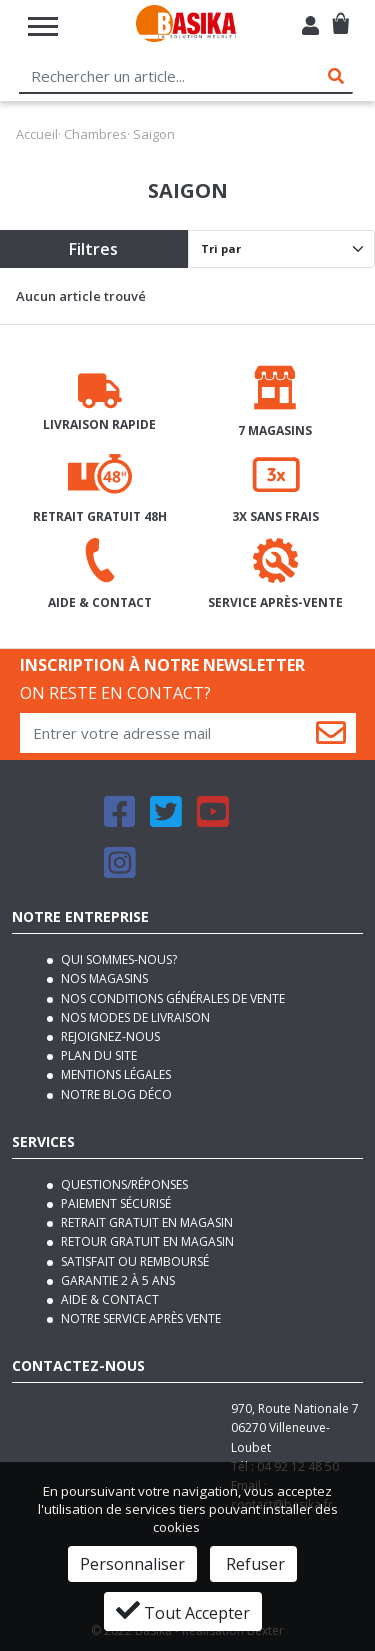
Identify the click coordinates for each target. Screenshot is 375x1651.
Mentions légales (114, 1074)
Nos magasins (103, 978)
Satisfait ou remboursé (133, 1261)
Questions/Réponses (123, 1184)
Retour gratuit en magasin (146, 1241)
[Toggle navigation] (43, 26)
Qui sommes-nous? (117, 959)
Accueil (37, 134)
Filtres (93, 249)
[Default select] (282, 249)
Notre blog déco (115, 1094)
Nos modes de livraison (134, 1017)
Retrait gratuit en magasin (145, 1222)
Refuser (253, 1564)
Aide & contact (108, 1299)
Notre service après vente (139, 1318)
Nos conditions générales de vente (171, 998)
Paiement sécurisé (114, 1203)
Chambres (95, 134)
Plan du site (97, 1055)
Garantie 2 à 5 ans (116, 1280)
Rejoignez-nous (109, 1036)
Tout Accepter (183, 1611)
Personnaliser (132, 1564)
